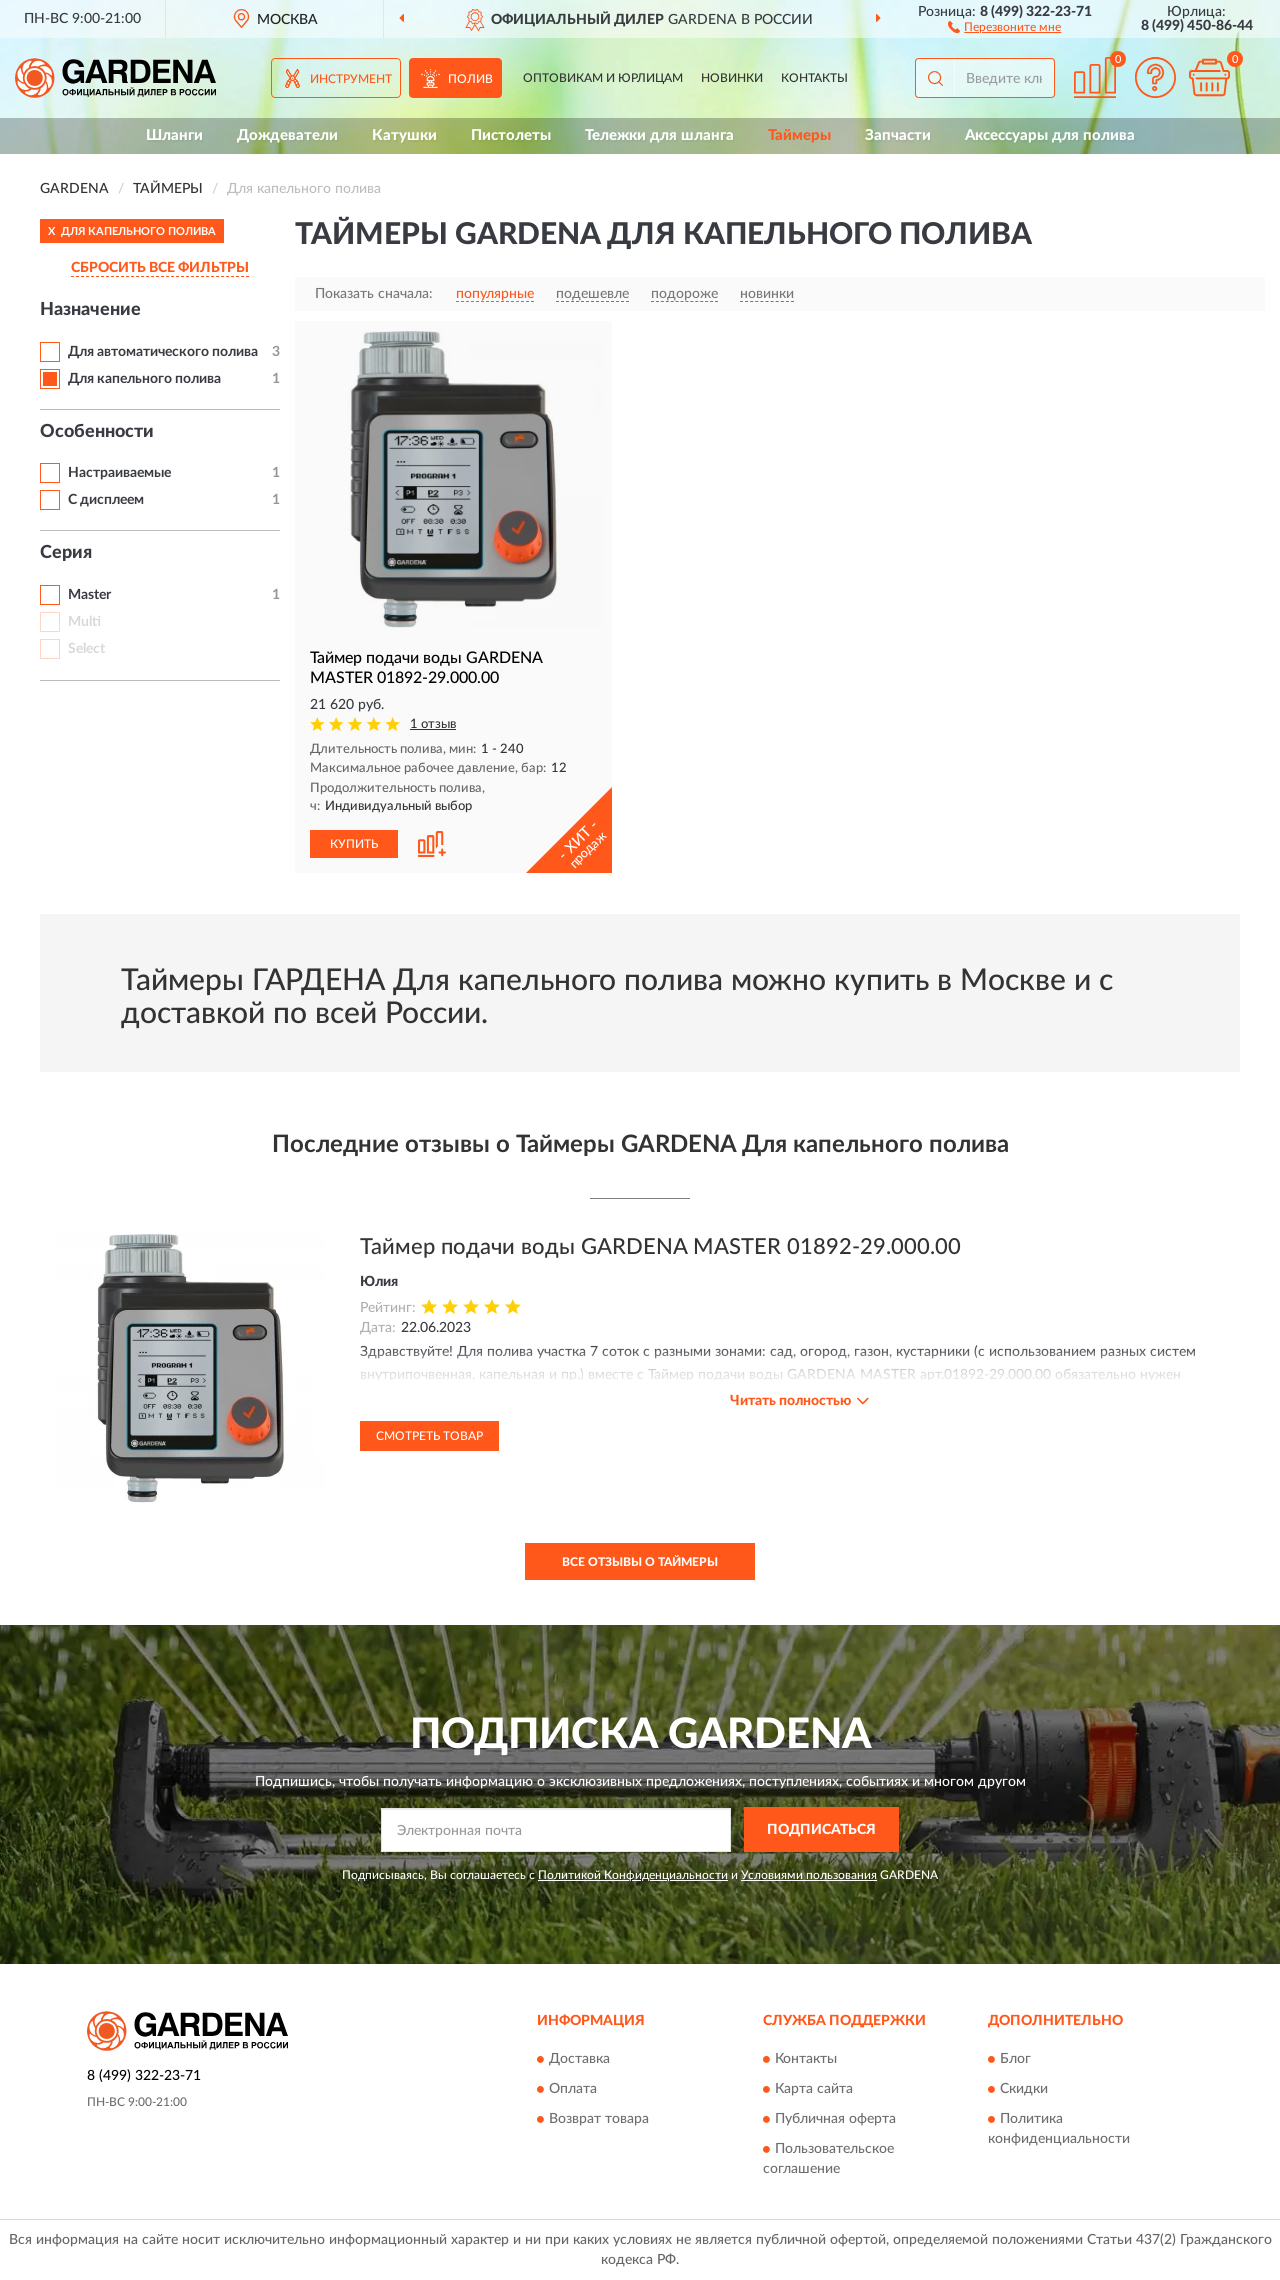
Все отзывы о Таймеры (640, 1562)
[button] (1004, 26)
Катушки (404, 135)
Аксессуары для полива (1050, 135)
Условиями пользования (809, 1875)
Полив (470, 79)
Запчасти (898, 135)
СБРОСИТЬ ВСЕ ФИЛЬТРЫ (160, 268)
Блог (1015, 2060)
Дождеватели (287, 135)
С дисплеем (106, 500)
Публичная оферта (835, 2120)
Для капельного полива (144, 379)
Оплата (573, 2090)
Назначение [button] (90, 310)
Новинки (732, 78)
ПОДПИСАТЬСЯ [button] (821, 1830)
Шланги (174, 135)
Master (89, 595)
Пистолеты (511, 135)
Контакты (814, 78)
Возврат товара (599, 2120)
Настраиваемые (119, 473)
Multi (84, 622)
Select (86, 649)
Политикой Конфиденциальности (633, 1875)
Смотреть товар (429, 1436)
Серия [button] (66, 553)
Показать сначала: (374, 294)
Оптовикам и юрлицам (603, 78)
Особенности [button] (97, 432)
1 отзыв (433, 724)
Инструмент (351, 79)
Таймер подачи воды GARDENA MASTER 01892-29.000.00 (660, 1247)
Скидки (1024, 2090)
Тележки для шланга (659, 135)
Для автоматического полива (163, 352)
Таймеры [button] (799, 135)
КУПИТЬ (354, 844)
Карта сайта (814, 2090)
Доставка (579, 2060)
